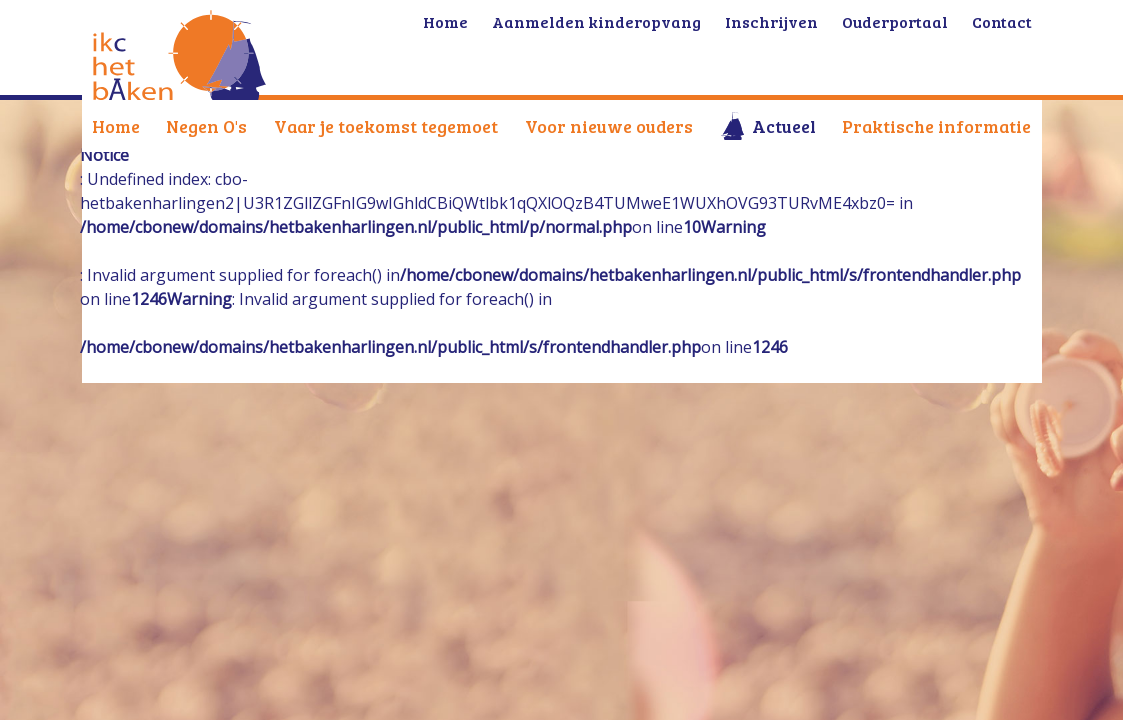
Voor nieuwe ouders (609, 126)
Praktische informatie (936, 126)
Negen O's (206, 126)
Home (116, 126)
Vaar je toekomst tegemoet (386, 126)
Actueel (784, 126)
